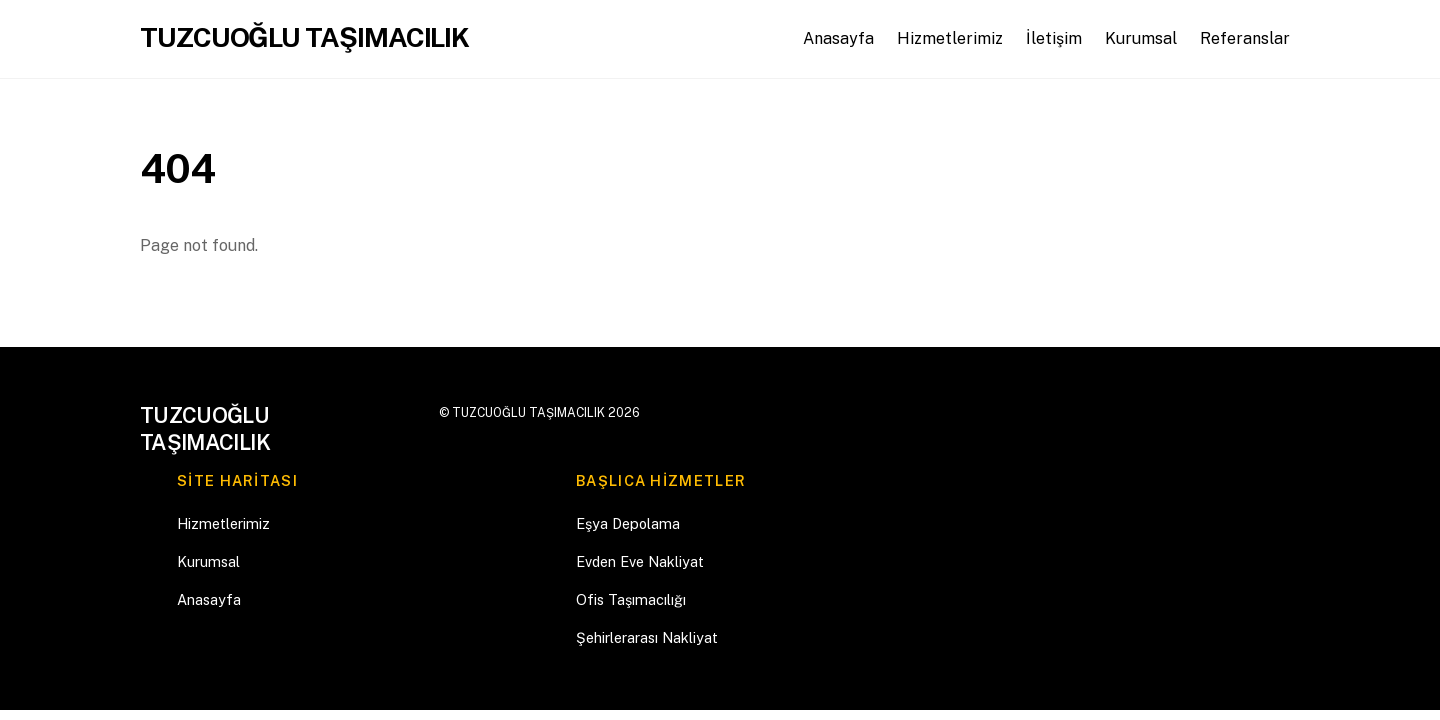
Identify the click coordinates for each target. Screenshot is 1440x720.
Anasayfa (838, 38)
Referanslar (1245, 38)
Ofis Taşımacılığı (631, 599)
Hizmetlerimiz (950, 38)
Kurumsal (1141, 38)
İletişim (1054, 38)
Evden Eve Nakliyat (640, 561)
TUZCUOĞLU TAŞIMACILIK (528, 412)
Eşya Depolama (628, 523)
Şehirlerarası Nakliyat (647, 637)
